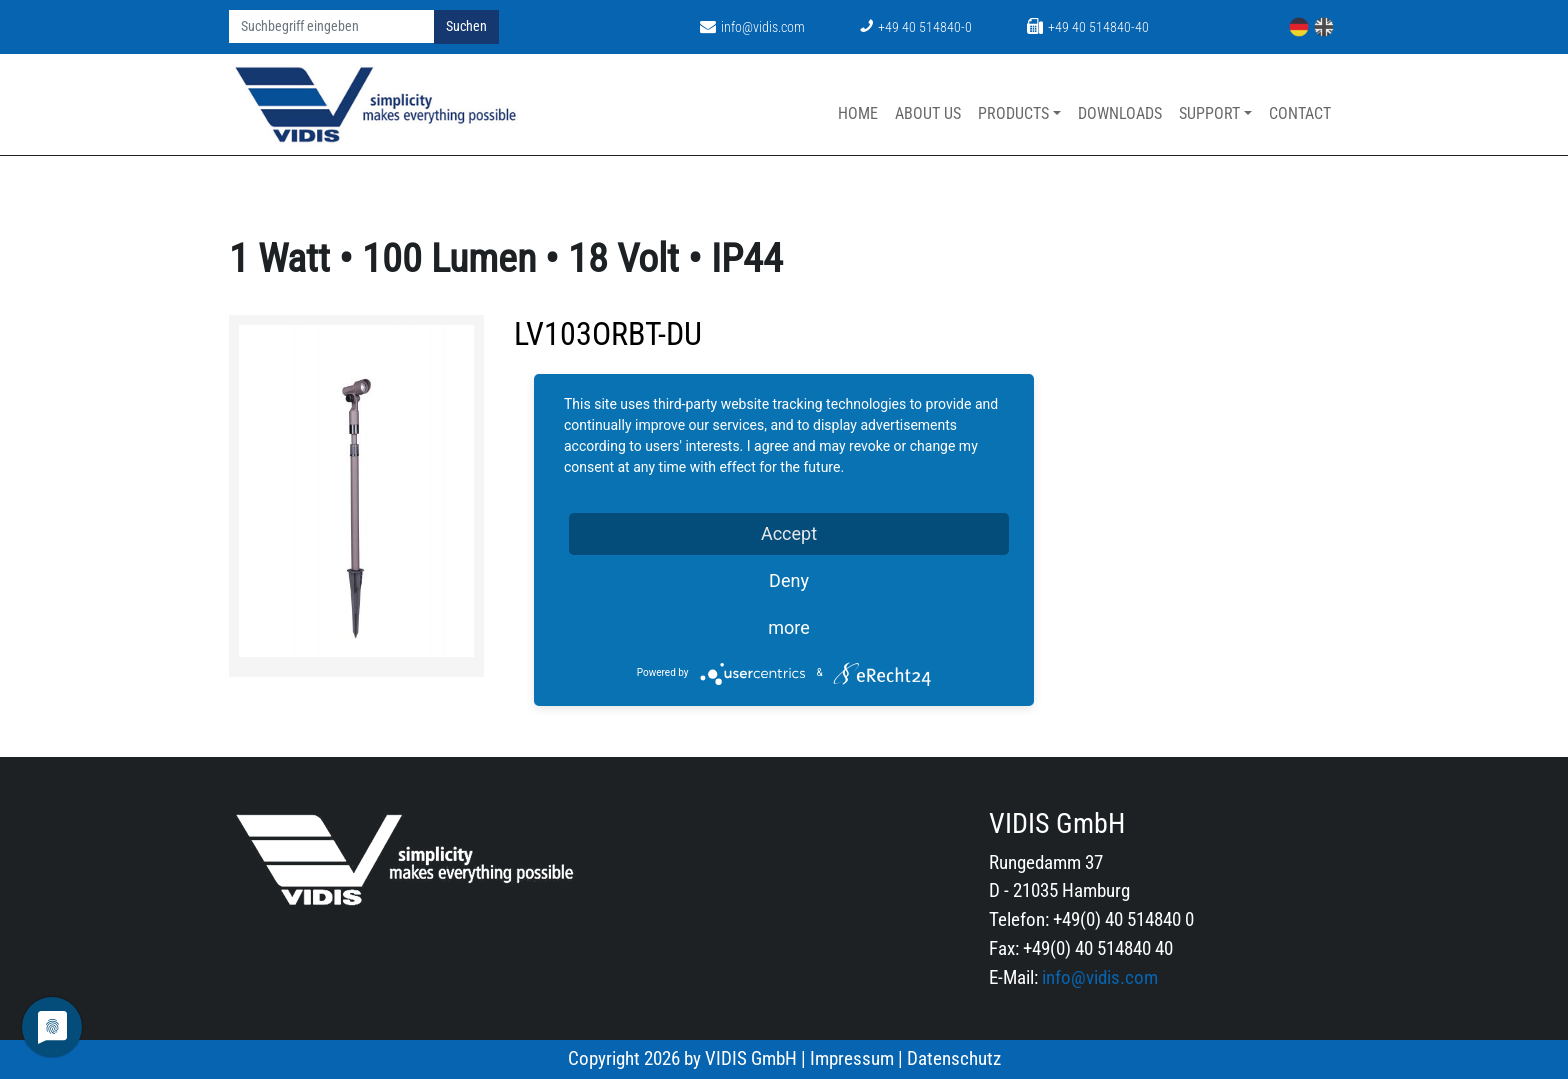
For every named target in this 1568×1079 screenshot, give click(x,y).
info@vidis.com (752, 27)
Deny (789, 580)
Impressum (852, 1058)
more (789, 627)
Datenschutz (954, 1058)
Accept (789, 533)
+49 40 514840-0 (916, 27)
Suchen (466, 26)
